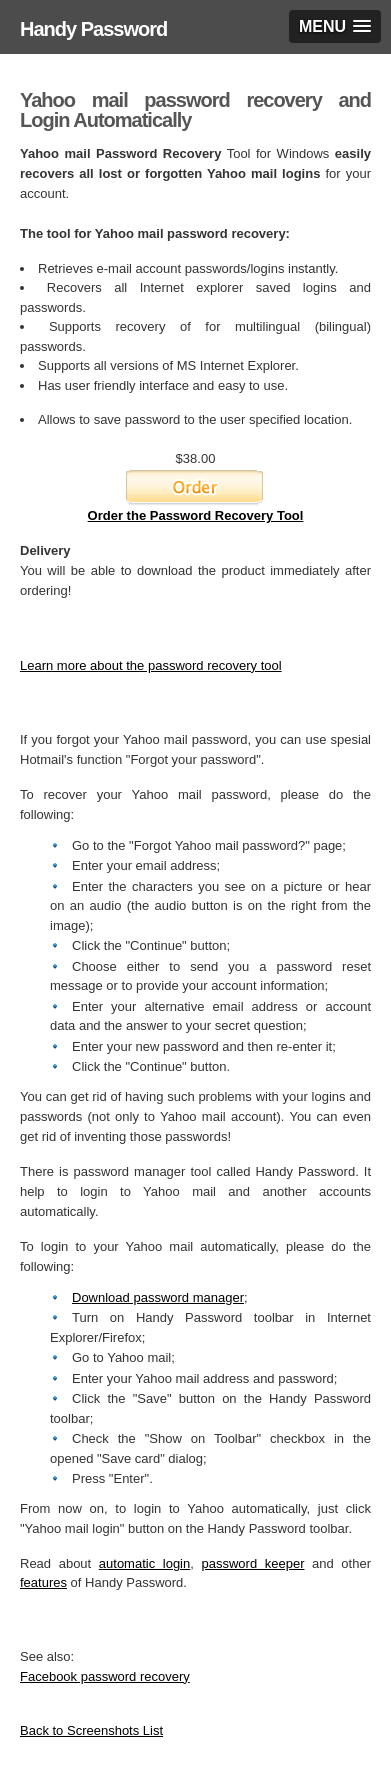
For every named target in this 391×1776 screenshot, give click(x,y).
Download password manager (158, 1297)
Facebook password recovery (105, 1676)
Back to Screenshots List (91, 1730)
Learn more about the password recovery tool (151, 665)
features (43, 1582)
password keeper (252, 1563)
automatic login (144, 1563)
